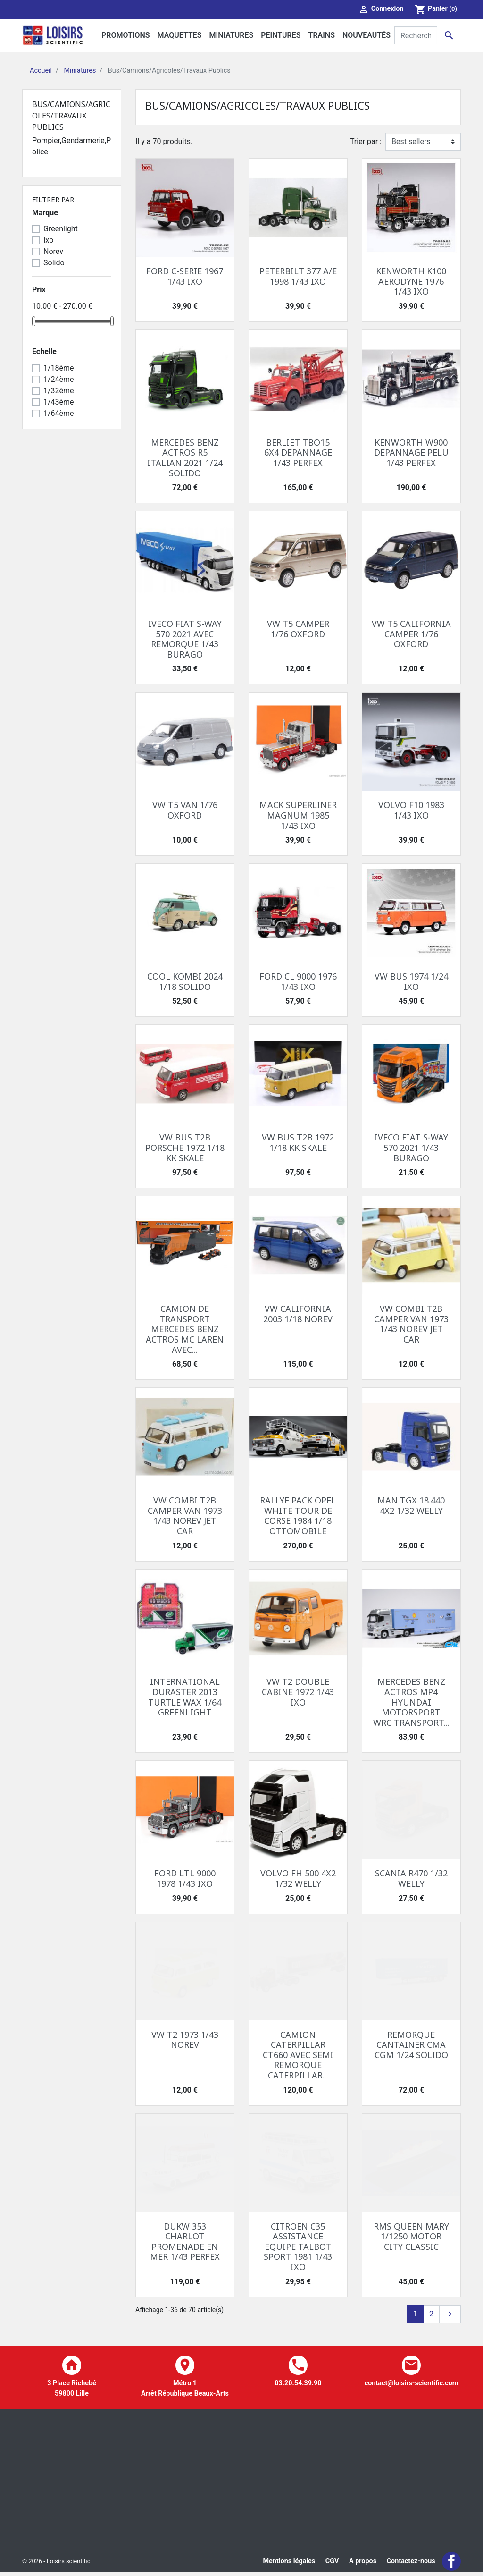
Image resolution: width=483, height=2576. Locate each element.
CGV (332, 2563)
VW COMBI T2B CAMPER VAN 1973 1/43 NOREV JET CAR (411, 1324)
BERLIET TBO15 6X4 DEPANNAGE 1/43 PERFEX (298, 452)
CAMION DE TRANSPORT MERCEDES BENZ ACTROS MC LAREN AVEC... (185, 1329)
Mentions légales (289, 2563)
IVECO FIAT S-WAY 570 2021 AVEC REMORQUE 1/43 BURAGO (185, 639)
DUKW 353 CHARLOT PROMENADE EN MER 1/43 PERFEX (185, 2242)
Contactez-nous (411, 2563)
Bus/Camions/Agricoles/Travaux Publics (71, 115)
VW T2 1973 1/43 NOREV (184, 2040)
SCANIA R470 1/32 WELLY (411, 1878)
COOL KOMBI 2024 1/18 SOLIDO (185, 981)
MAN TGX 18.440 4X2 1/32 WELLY (411, 1505)
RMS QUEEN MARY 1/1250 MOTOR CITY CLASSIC (411, 2236)
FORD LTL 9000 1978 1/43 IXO (185, 1878)
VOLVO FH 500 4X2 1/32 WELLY (298, 1878)
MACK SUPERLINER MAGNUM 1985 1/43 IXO (298, 815)
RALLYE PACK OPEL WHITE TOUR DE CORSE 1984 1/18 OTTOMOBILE (298, 1516)
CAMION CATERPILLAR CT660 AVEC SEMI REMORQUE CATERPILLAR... (298, 2055)
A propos (362, 2563)
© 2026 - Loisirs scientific (56, 2563)
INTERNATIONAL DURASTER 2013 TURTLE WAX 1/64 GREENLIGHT (184, 1697)
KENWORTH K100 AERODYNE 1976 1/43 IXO (411, 281)
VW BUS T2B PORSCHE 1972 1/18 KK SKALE (185, 1147)
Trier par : (366, 141)
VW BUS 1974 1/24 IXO (411, 981)
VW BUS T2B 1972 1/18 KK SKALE (298, 1142)
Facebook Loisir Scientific (451, 2563)
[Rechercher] (415, 35)
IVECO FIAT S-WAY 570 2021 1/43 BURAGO (411, 1147)
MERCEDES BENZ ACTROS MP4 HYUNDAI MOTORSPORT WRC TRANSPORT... (411, 1702)
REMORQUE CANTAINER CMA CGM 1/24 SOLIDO (411, 2045)
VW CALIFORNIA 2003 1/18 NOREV (298, 1314)
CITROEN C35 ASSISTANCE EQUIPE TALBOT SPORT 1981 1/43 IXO (298, 2246)
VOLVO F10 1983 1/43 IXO (411, 810)
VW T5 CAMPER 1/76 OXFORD (298, 629)
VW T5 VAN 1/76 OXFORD (184, 810)
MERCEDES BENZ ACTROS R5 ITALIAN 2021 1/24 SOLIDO (185, 458)
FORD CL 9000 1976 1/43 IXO (298, 981)
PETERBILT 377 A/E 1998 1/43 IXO (298, 276)
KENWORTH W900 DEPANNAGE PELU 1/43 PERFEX (411, 452)
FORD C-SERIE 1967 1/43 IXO (184, 276)
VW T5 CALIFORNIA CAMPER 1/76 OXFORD (411, 634)
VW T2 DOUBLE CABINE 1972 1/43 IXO (298, 1691)
